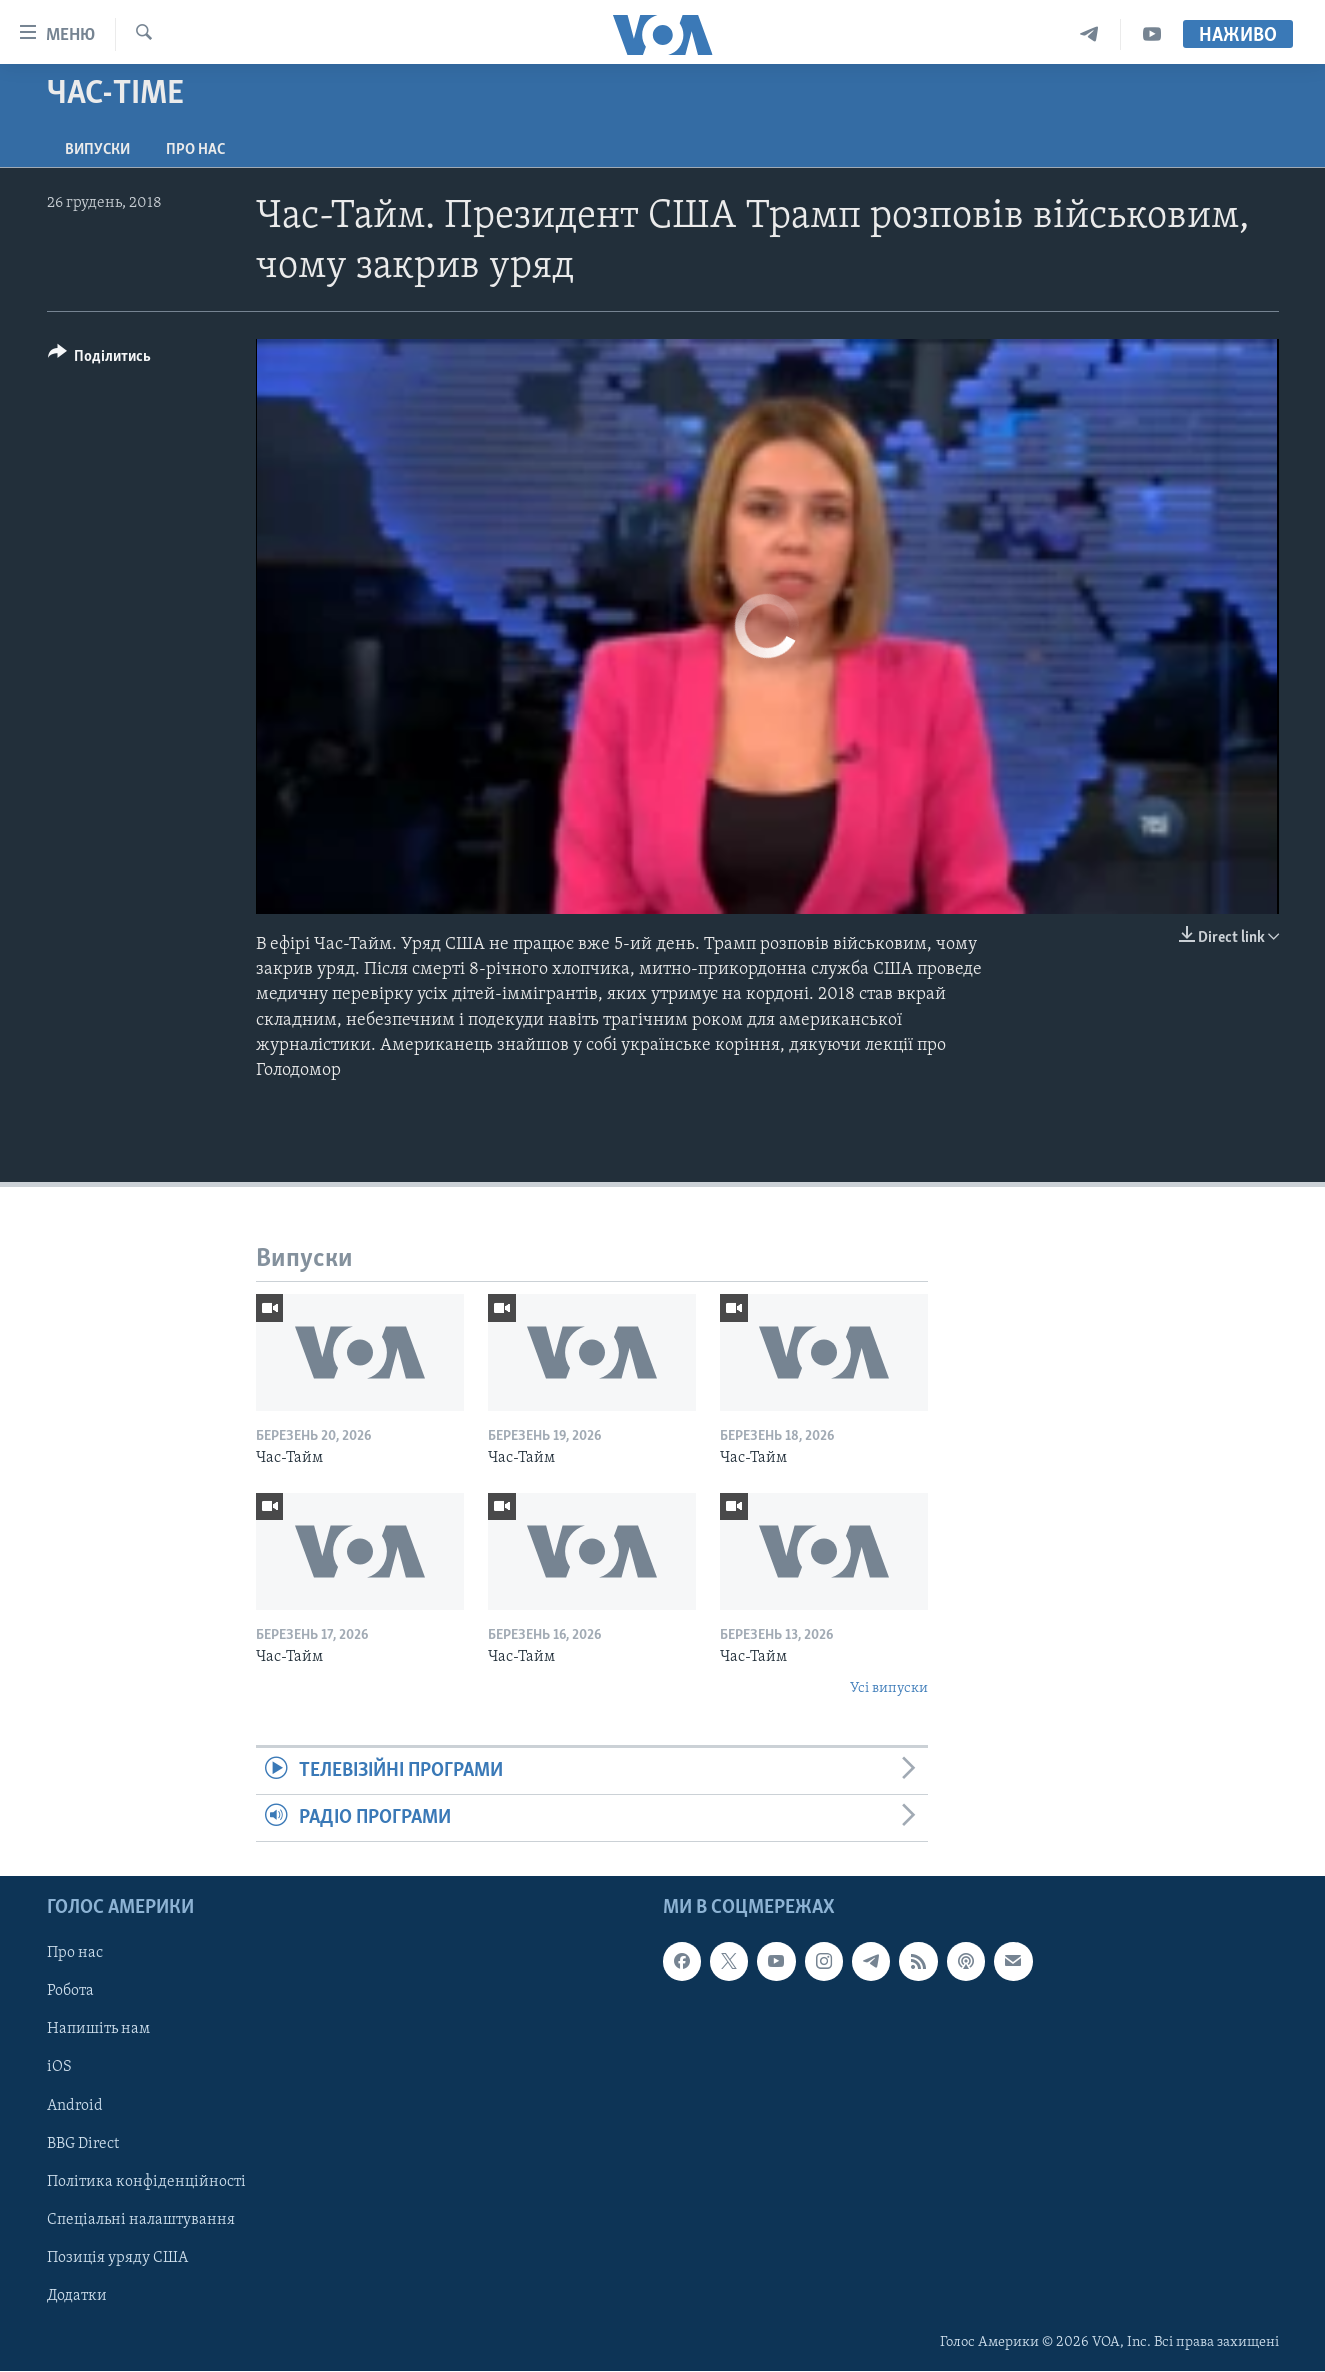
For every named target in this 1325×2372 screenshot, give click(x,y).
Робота (70, 1992)
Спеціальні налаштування (141, 2220)
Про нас (195, 150)
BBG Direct (83, 2144)
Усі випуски (889, 1688)
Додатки (77, 2296)
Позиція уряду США (117, 2258)
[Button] (100, 359)
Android (75, 2106)
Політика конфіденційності (146, 2182)
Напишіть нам (98, 2030)
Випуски (97, 150)
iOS (59, 2068)
